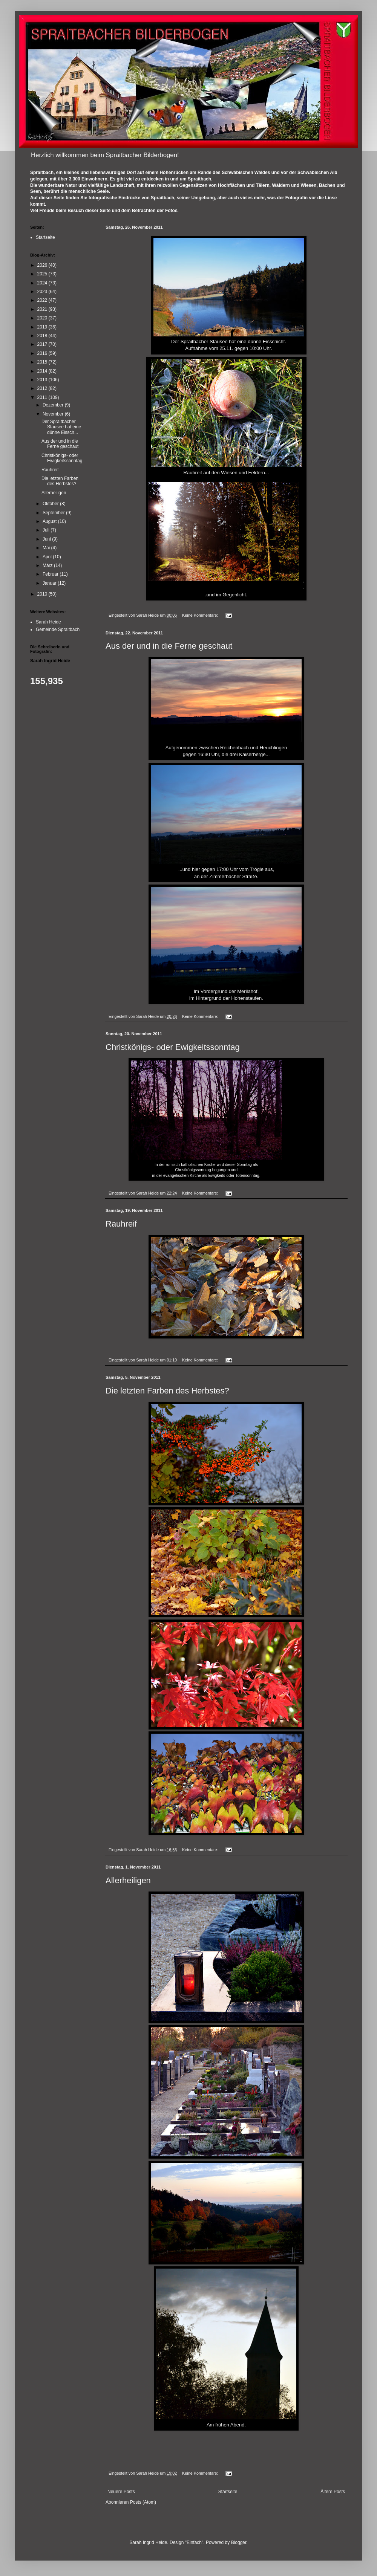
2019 (43, 327)
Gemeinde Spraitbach (58, 629)
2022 (43, 300)
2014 (43, 371)
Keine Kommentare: (200, 615)
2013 (43, 379)
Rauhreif (121, 1223)
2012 (43, 388)
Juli (47, 530)
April (48, 556)
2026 (43, 265)
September (54, 512)
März (48, 565)
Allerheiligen (128, 1880)
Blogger (239, 2542)
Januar (50, 583)
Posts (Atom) (143, 2502)
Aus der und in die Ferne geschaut (169, 646)
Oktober (51, 503)
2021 (43, 309)
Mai (47, 547)
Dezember (54, 405)
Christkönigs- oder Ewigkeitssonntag (173, 1047)
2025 (43, 274)
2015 (43, 362)
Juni (47, 539)
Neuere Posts (121, 2491)
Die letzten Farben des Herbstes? (167, 1390)
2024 (43, 283)
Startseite (228, 2491)
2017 (43, 344)
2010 (43, 594)
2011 (43, 397)
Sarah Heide (48, 622)
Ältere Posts (332, 2491)
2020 (43, 318)
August (50, 521)
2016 (43, 353)
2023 (43, 291)
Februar (51, 574)
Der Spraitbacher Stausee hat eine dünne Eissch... (61, 427)
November (54, 414)
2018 (43, 335)
